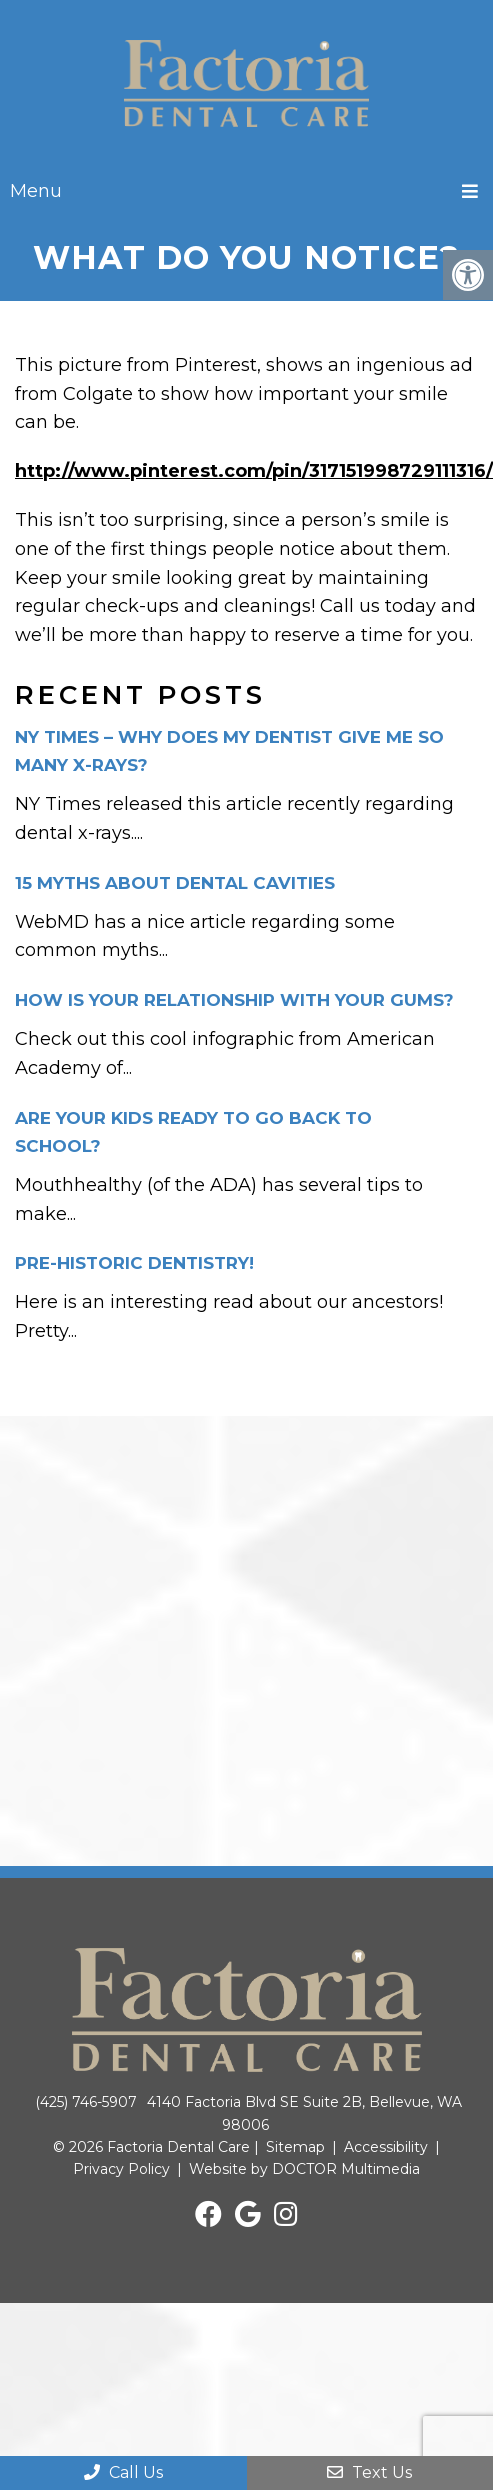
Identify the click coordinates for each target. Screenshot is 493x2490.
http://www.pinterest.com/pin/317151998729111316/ (254, 471)
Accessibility (386, 2147)
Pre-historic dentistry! (134, 1263)
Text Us (369, 2472)
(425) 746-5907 (86, 2102)
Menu (36, 191)
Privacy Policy (121, 2169)
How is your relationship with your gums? (234, 1000)
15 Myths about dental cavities (175, 883)
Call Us (123, 2472)
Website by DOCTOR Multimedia (304, 2169)
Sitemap (295, 2147)
